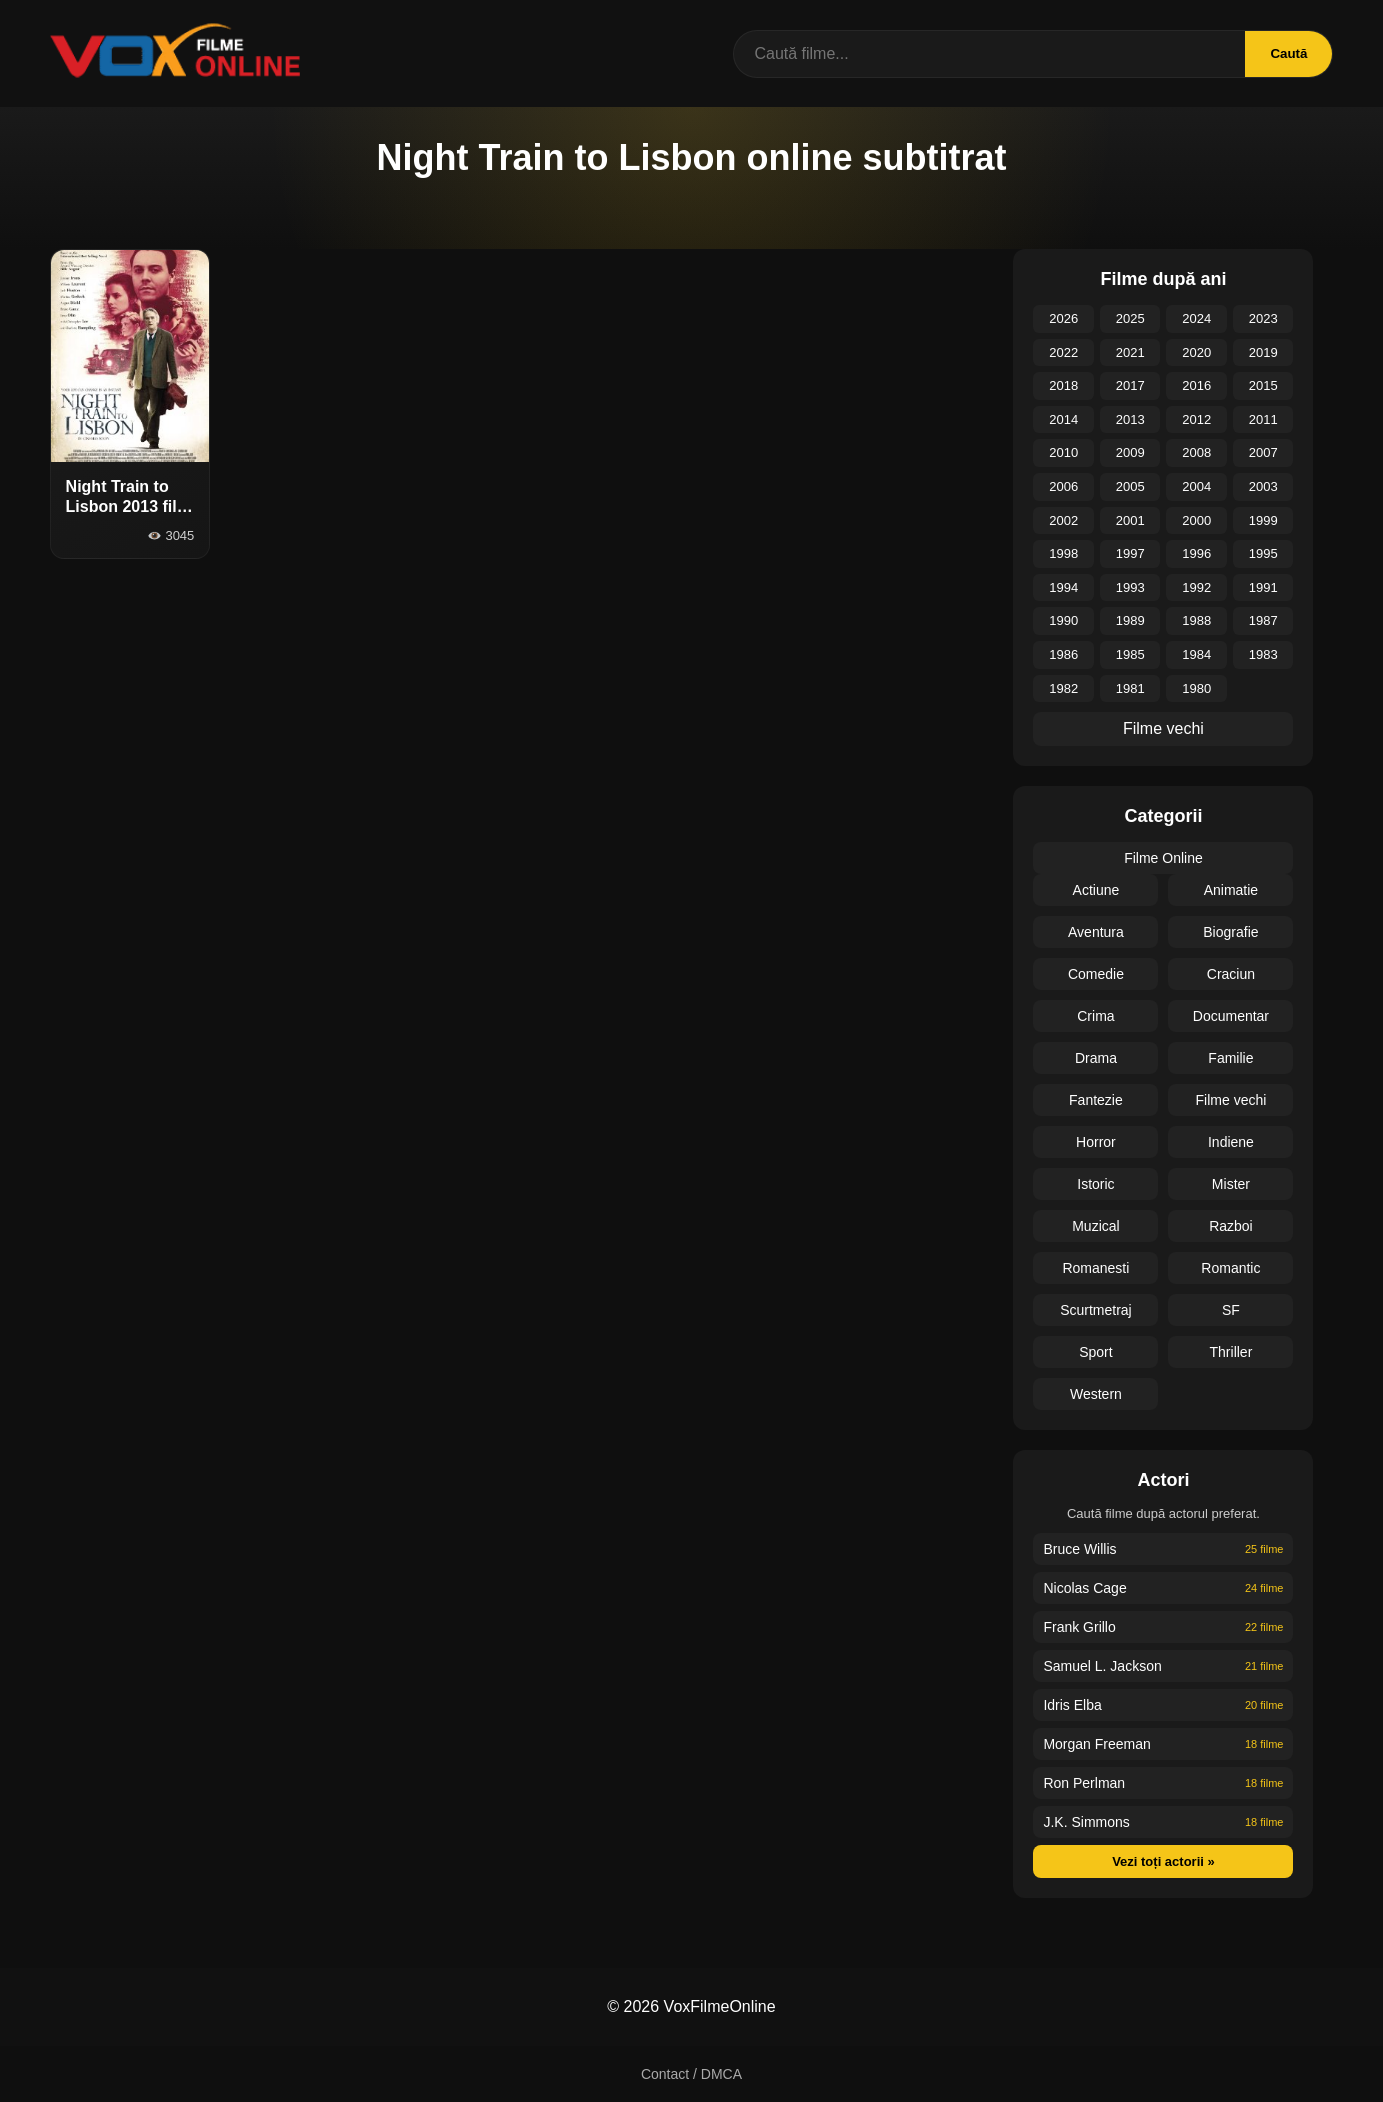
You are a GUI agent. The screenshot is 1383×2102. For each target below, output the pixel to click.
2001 (1130, 520)
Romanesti (1095, 1268)
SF (1231, 1310)
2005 (1130, 486)
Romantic (1230, 1268)
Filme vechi (1163, 728)
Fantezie (1096, 1100)
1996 (1196, 553)
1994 (1063, 587)
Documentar (1231, 1016)
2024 (1196, 318)
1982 (1063, 688)
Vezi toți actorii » (1163, 1861)
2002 (1063, 520)
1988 (1196, 620)
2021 (1130, 352)
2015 (1263, 385)
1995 (1263, 553)
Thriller (1231, 1352)
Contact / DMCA (691, 2074)
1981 (1130, 688)
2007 (1263, 452)
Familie (1230, 1058)
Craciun (1231, 974)
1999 (1263, 520)
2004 (1196, 486)
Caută (1288, 53)
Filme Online (1163, 858)
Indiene (1231, 1142)
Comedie (1096, 974)
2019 (1263, 352)
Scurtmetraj (1096, 1310)
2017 (1130, 385)
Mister (1231, 1184)
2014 (1063, 419)
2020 (1196, 352)
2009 (1130, 452)
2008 (1196, 452)
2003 (1263, 486)
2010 (1063, 452)
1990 (1063, 620)
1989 (1130, 620)
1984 (1196, 654)
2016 (1196, 385)
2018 (1063, 385)
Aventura (1096, 932)
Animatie (1231, 890)
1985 (1130, 654)
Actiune (1096, 890)
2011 (1263, 419)
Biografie (1230, 932)
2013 (1130, 419)
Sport (1095, 1352)
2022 (1063, 352)
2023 (1263, 318)
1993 (1130, 587)
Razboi (1231, 1226)
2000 (1196, 520)
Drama (1096, 1058)
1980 (1196, 688)
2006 (1063, 486)
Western (1096, 1394)
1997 (1130, 553)
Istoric (1095, 1184)
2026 (1063, 318)
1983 (1263, 654)
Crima (1095, 1016)
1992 (1196, 587)
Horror (1096, 1142)
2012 (1196, 419)
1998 (1063, 553)
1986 (1063, 654)
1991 (1263, 587)
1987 (1263, 620)
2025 (1130, 318)
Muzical (1095, 1226)
